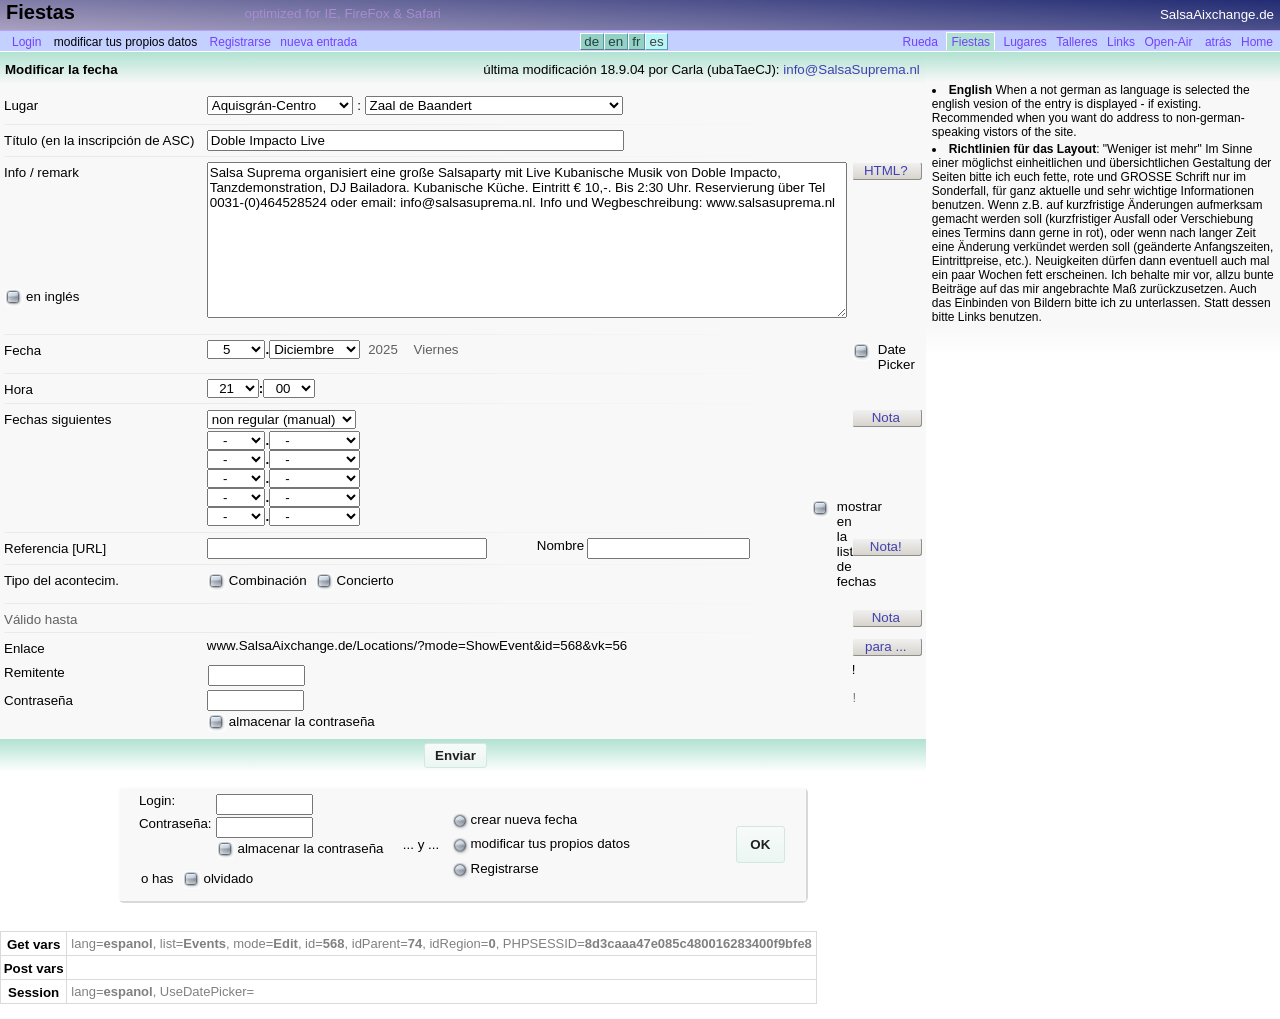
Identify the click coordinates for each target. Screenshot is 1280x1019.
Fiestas (970, 42)
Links (1121, 42)
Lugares (1024, 42)
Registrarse (240, 42)
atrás (1218, 42)
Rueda (920, 42)
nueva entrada (318, 42)
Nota (886, 417)
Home (1257, 42)
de (592, 41)
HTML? (886, 170)
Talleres (1076, 42)
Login (26, 42)
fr (637, 41)
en (616, 41)
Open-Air (1168, 42)
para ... (886, 646)
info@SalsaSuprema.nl (851, 69)
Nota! (886, 546)
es (656, 41)
